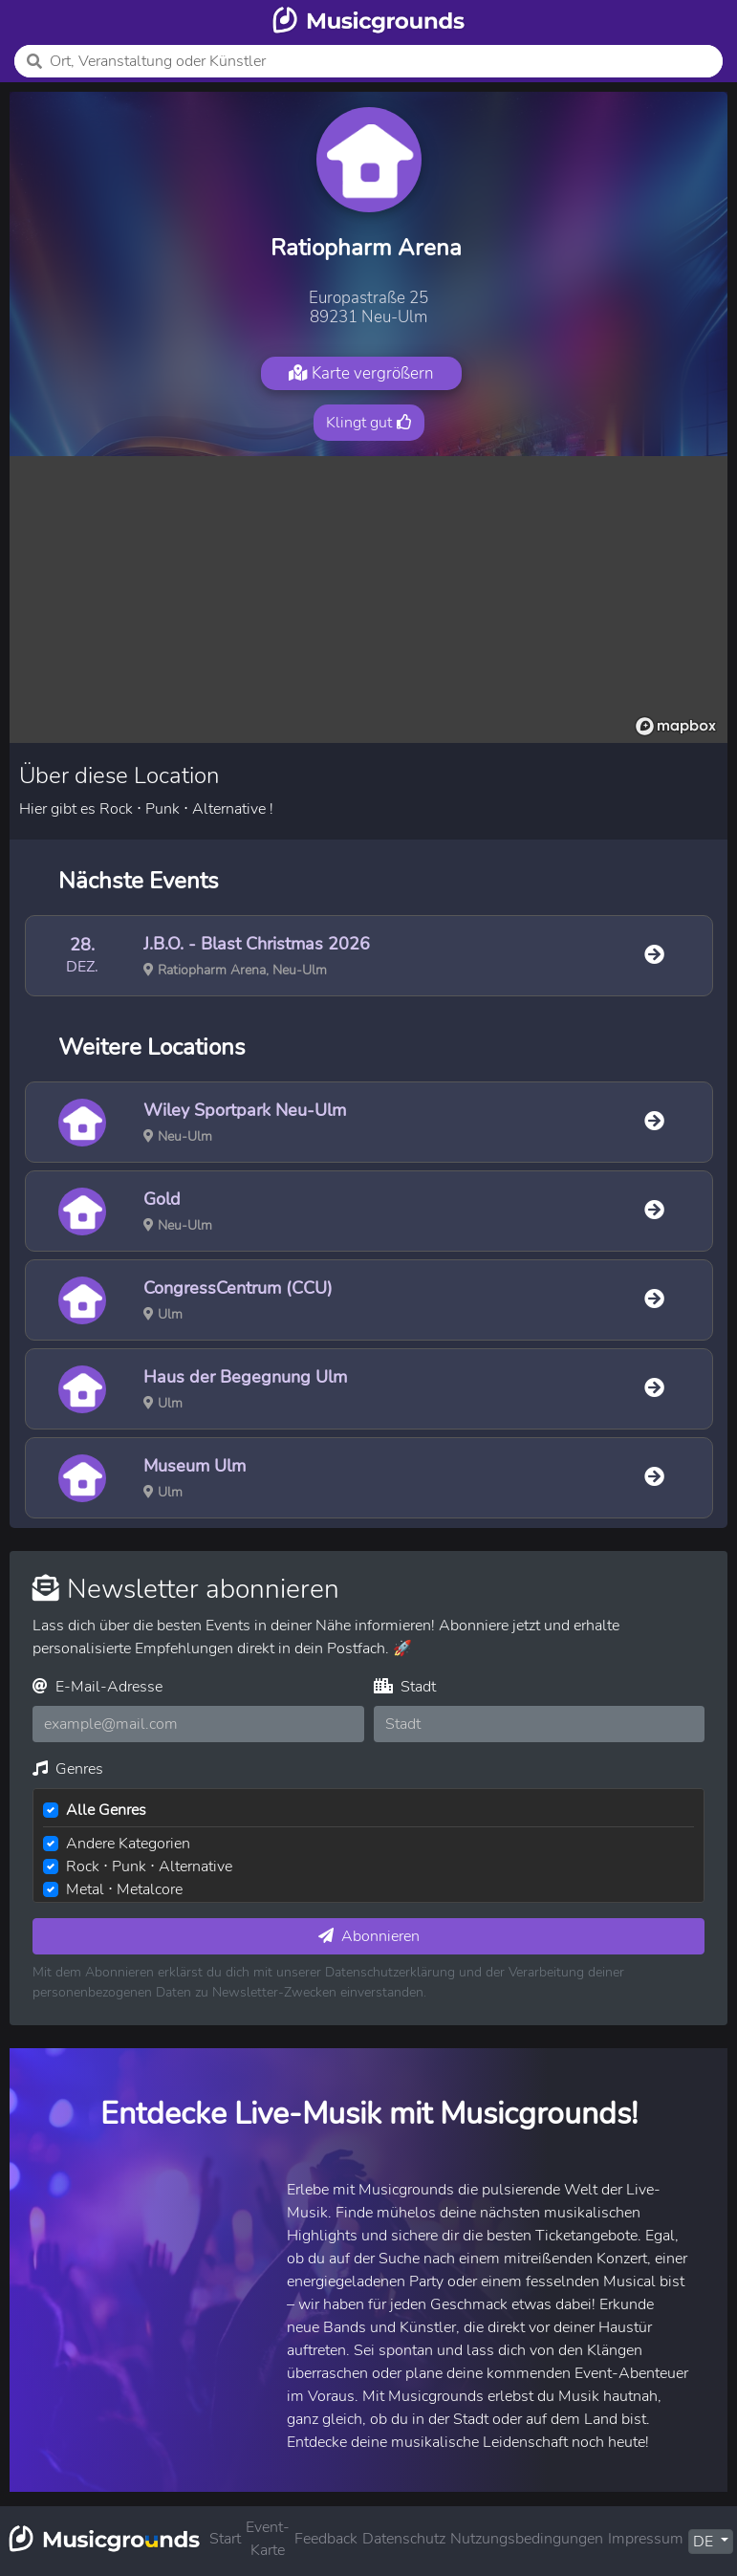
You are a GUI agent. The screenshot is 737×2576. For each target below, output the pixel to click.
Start (225, 2538)
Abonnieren (369, 1936)
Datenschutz (403, 2538)
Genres (68, 1768)
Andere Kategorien (128, 1843)
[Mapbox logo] (676, 726)
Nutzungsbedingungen (526, 2538)
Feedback (326, 2538)
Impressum (645, 2538)
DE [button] (705, 2541)
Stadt (405, 1686)
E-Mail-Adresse (98, 1686)
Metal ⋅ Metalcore (124, 1889)
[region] (368, 599)
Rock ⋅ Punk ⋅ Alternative (149, 1866)
